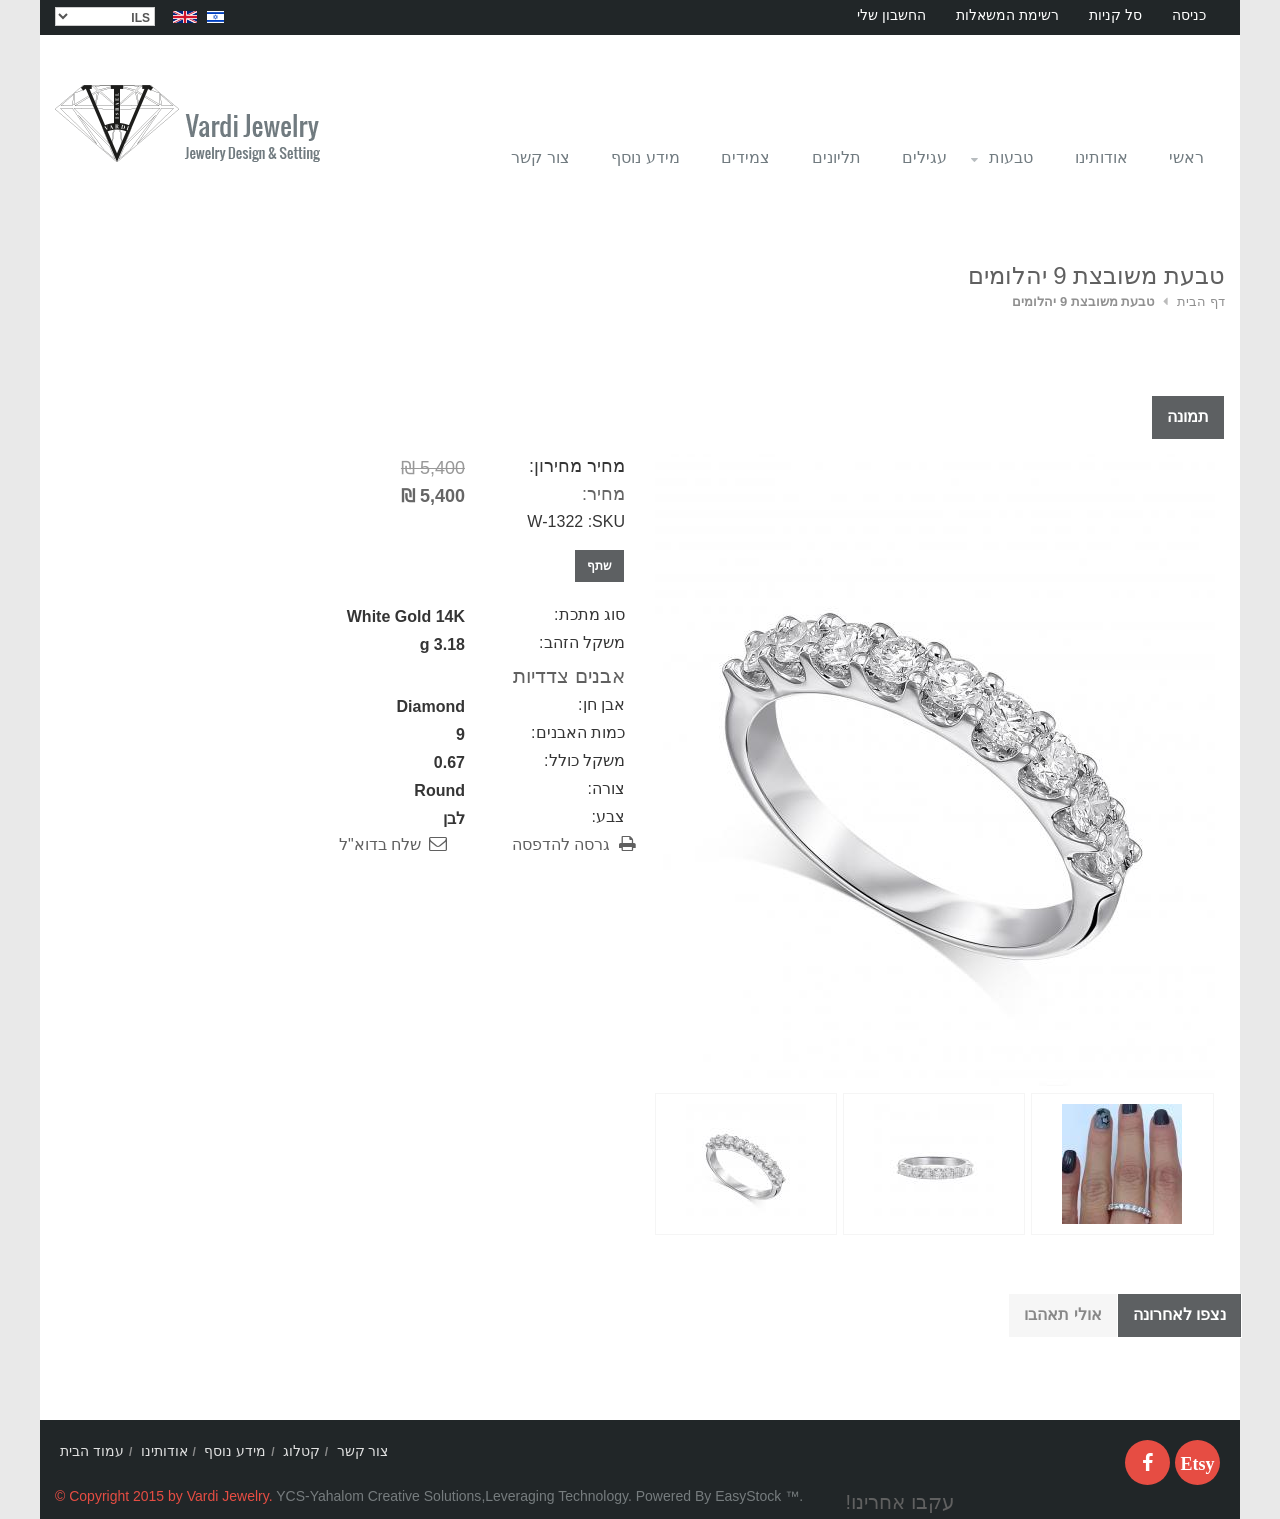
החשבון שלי (891, 15)
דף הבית (1201, 301)
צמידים (745, 157)
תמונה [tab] (1188, 416)
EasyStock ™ (757, 1496)
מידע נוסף (645, 157)
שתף (599, 566)
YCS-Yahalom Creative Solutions (378, 1496)
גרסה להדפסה (561, 844)
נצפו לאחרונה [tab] (1179, 1314)
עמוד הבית (92, 1451)
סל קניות (1115, 15)
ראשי (1186, 157)
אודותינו (1101, 157)
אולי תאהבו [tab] (1062, 1314)
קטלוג (301, 1451)
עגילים (924, 157)
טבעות (1000, 163)
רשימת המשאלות (1007, 15)
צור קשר (540, 157)
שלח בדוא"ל (380, 844)
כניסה (1189, 15)
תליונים (836, 157)
